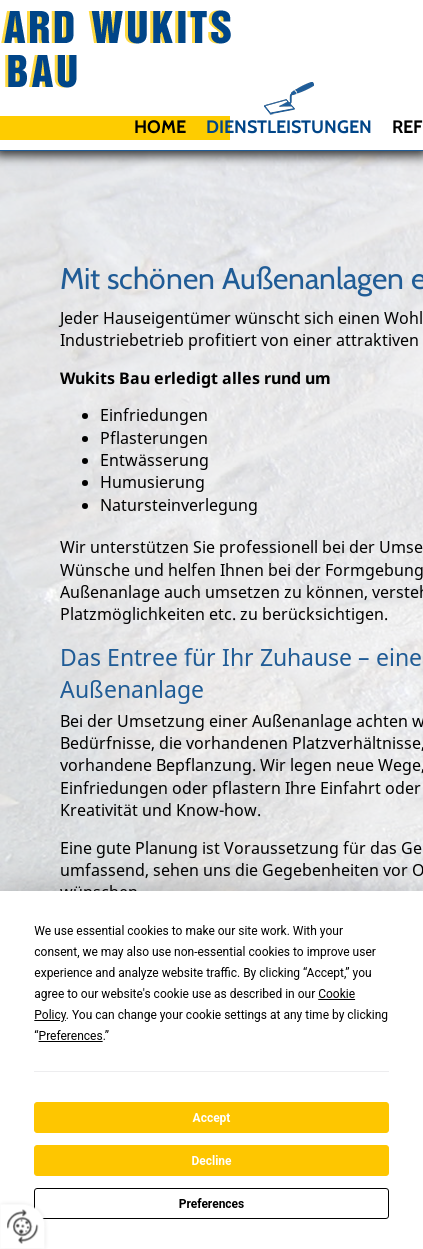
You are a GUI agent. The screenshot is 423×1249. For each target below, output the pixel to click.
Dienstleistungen (289, 127)
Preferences (212, 1204)
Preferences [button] (71, 1036)
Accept (212, 1118)
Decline (211, 1161)
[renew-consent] (22, 1226)
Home (160, 127)
